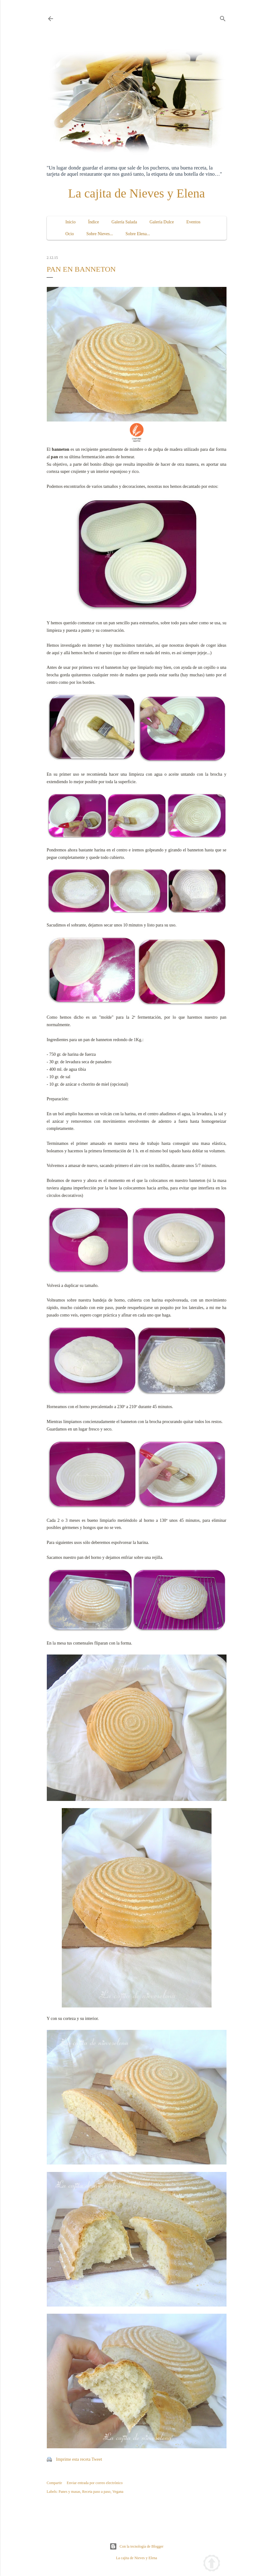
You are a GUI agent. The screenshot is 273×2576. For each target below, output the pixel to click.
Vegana (117, 2491)
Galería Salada (124, 222)
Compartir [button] (54, 2483)
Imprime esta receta (73, 2459)
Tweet (96, 2459)
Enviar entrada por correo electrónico (95, 2483)
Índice (93, 222)
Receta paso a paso (96, 2491)
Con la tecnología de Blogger (136, 2546)
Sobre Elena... (137, 233)
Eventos (193, 222)
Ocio (70, 233)
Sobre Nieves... (99, 233)
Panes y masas (69, 2491)
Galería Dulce (161, 222)
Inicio (71, 222)
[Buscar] (223, 17)
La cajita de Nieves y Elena (136, 193)
